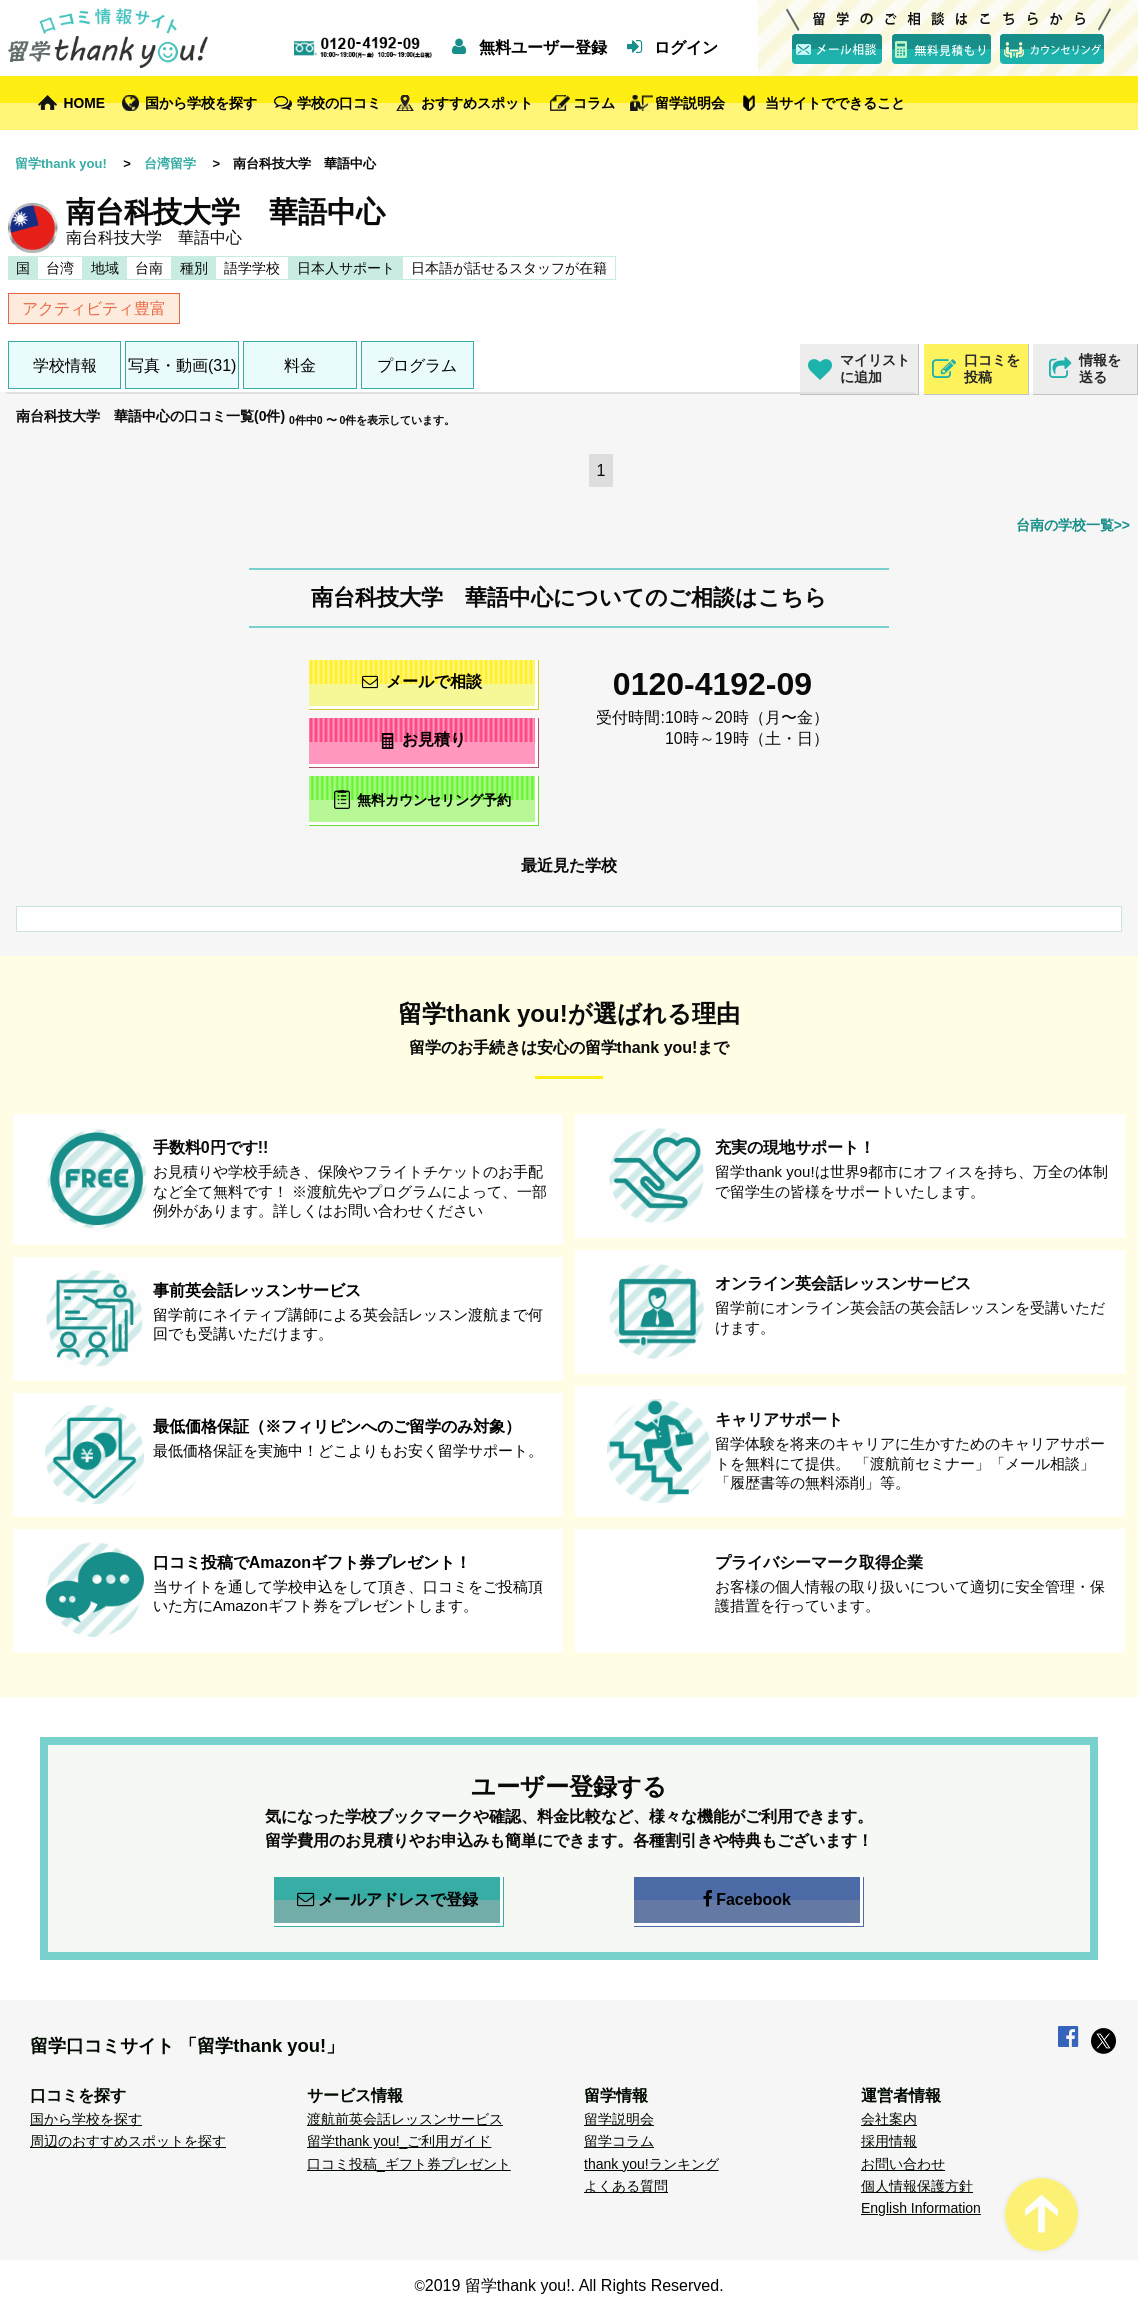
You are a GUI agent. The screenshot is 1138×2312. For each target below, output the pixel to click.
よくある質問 (626, 2186)
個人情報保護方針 (917, 2186)
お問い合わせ (903, 2164)
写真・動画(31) (182, 365)
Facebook (747, 1900)
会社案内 (889, 2119)
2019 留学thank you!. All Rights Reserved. (574, 2285)
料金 (300, 365)
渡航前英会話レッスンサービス (405, 2119)
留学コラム (619, 2141)
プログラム (417, 365)
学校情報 (65, 365)
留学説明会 (690, 103)
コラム (594, 103)
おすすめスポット (477, 103)
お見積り (422, 739)
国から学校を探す (201, 103)
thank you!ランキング (651, 2164)
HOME (84, 103)
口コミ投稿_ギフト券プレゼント (409, 2164)
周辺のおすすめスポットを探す (128, 2141)
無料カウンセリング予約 (422, 799)
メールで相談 (422, 681)
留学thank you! (61, 163)
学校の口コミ (339, 103)
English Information (921, 2208)
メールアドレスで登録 (387, 1900)
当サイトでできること (835, 103)
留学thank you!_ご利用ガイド (399, 2141)
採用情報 (889, 2141)
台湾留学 (170, 163)
